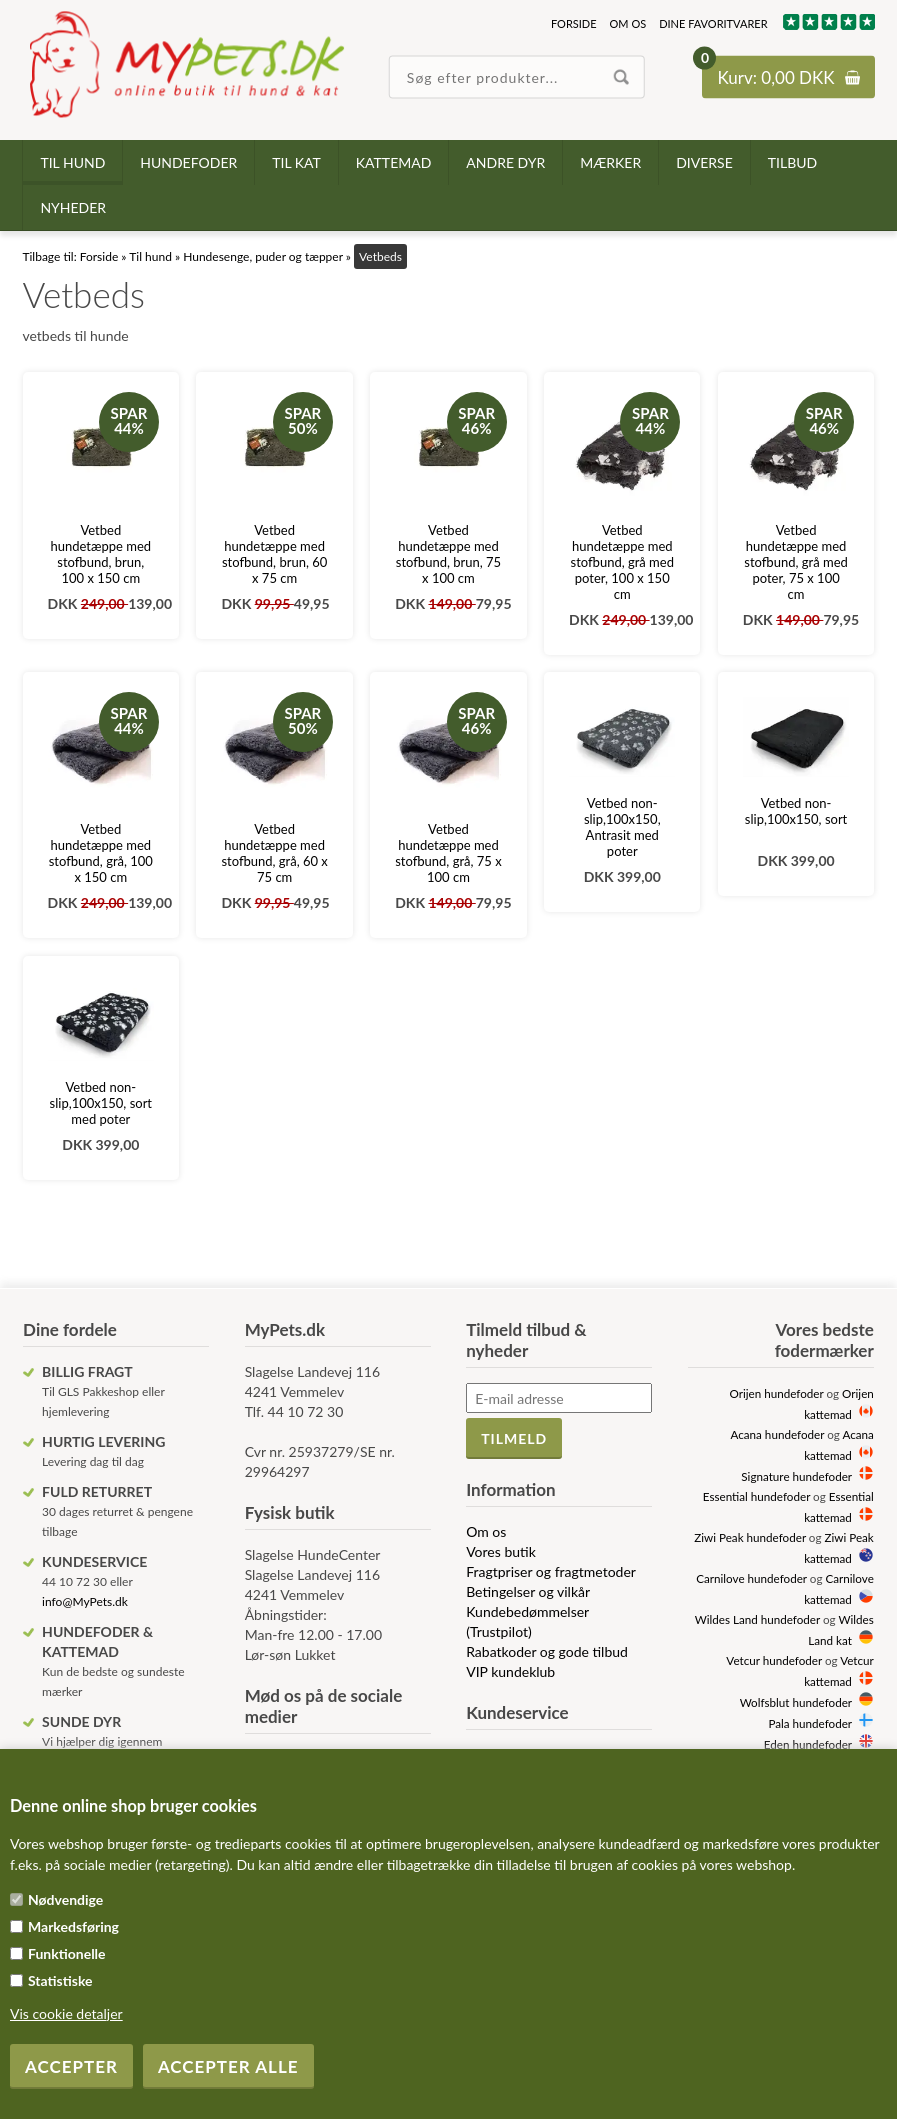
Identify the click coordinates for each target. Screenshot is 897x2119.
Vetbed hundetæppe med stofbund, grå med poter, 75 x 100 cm (795, 562)
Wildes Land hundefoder (757, 1619)
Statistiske (60, 1980)
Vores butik (501, 1551)
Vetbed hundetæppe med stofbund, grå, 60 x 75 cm (274, 853)
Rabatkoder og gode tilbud (547, 1651)
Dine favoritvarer (713, 23)
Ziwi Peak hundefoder (750, 1537)
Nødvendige (65, 1899)
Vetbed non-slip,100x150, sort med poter (101, 1103)
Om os (628, 23)
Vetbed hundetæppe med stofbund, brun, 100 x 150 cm (101, 554)
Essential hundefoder (756, 1496)
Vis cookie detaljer (66, 2013)
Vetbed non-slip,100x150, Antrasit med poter (622, 827)
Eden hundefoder (808, 1744)
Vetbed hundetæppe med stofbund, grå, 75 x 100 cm (448, 853)
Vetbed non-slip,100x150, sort (796, 811)
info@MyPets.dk (85, 1601)
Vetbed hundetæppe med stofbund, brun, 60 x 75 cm (274, 554)
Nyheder (73, 207)
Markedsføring (73, 1926)
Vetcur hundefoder (774, 1660)
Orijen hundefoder (776, 1393)
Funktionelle (67, 1953)
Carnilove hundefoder (751, 1578)
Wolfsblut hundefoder (796, 1702)
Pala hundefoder (809, 1723)
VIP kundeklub (510, 1671)
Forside (574, 23)
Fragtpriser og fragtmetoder (551, 1571)
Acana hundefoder (778, 1434)
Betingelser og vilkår (528, 1591)
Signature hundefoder (796, 1476)
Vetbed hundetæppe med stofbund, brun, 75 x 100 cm (448, 554)
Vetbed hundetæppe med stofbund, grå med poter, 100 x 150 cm (622, 562)
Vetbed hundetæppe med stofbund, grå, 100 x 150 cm (101, 853)
